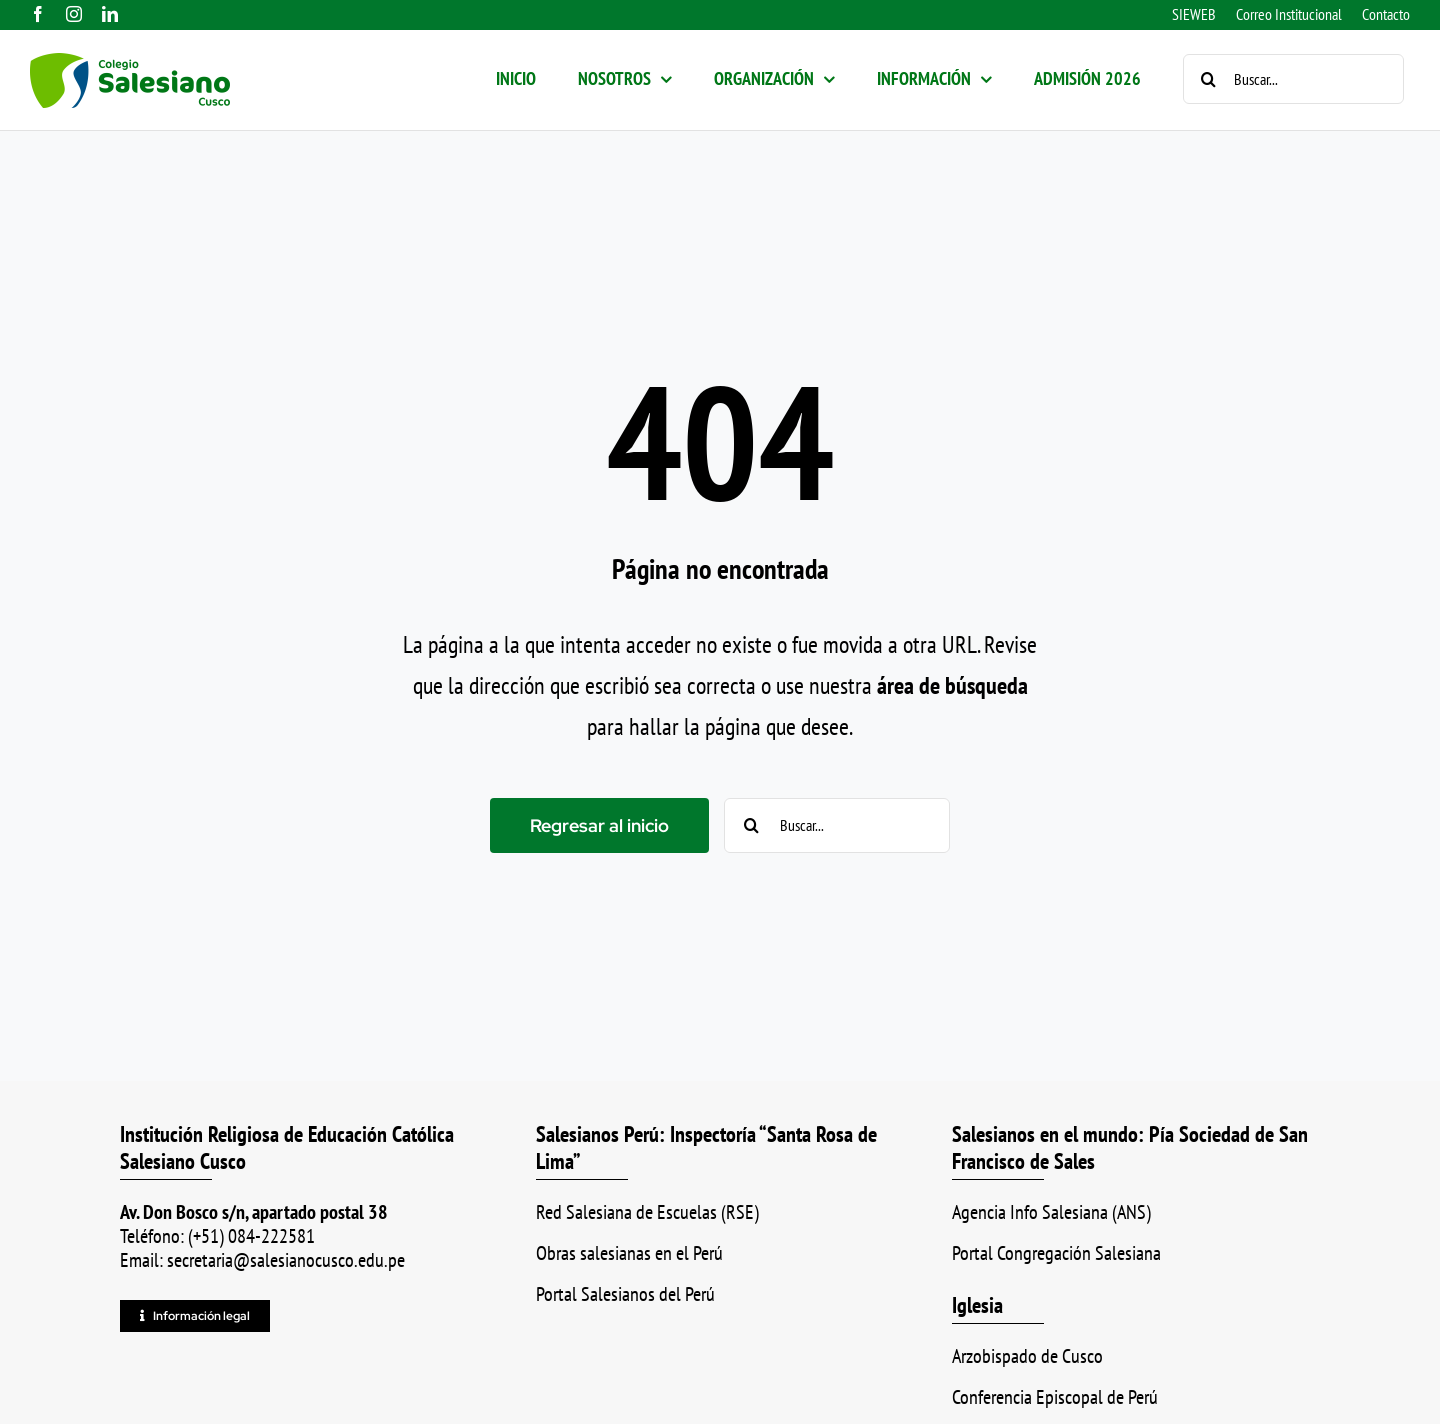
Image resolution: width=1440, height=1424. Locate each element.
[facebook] (38, 14)
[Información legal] (195, 1316)
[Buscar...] (1293, 79)
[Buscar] (1208, 79)
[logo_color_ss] (130, 64)
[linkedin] (110, 14)
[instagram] (74, 14)
